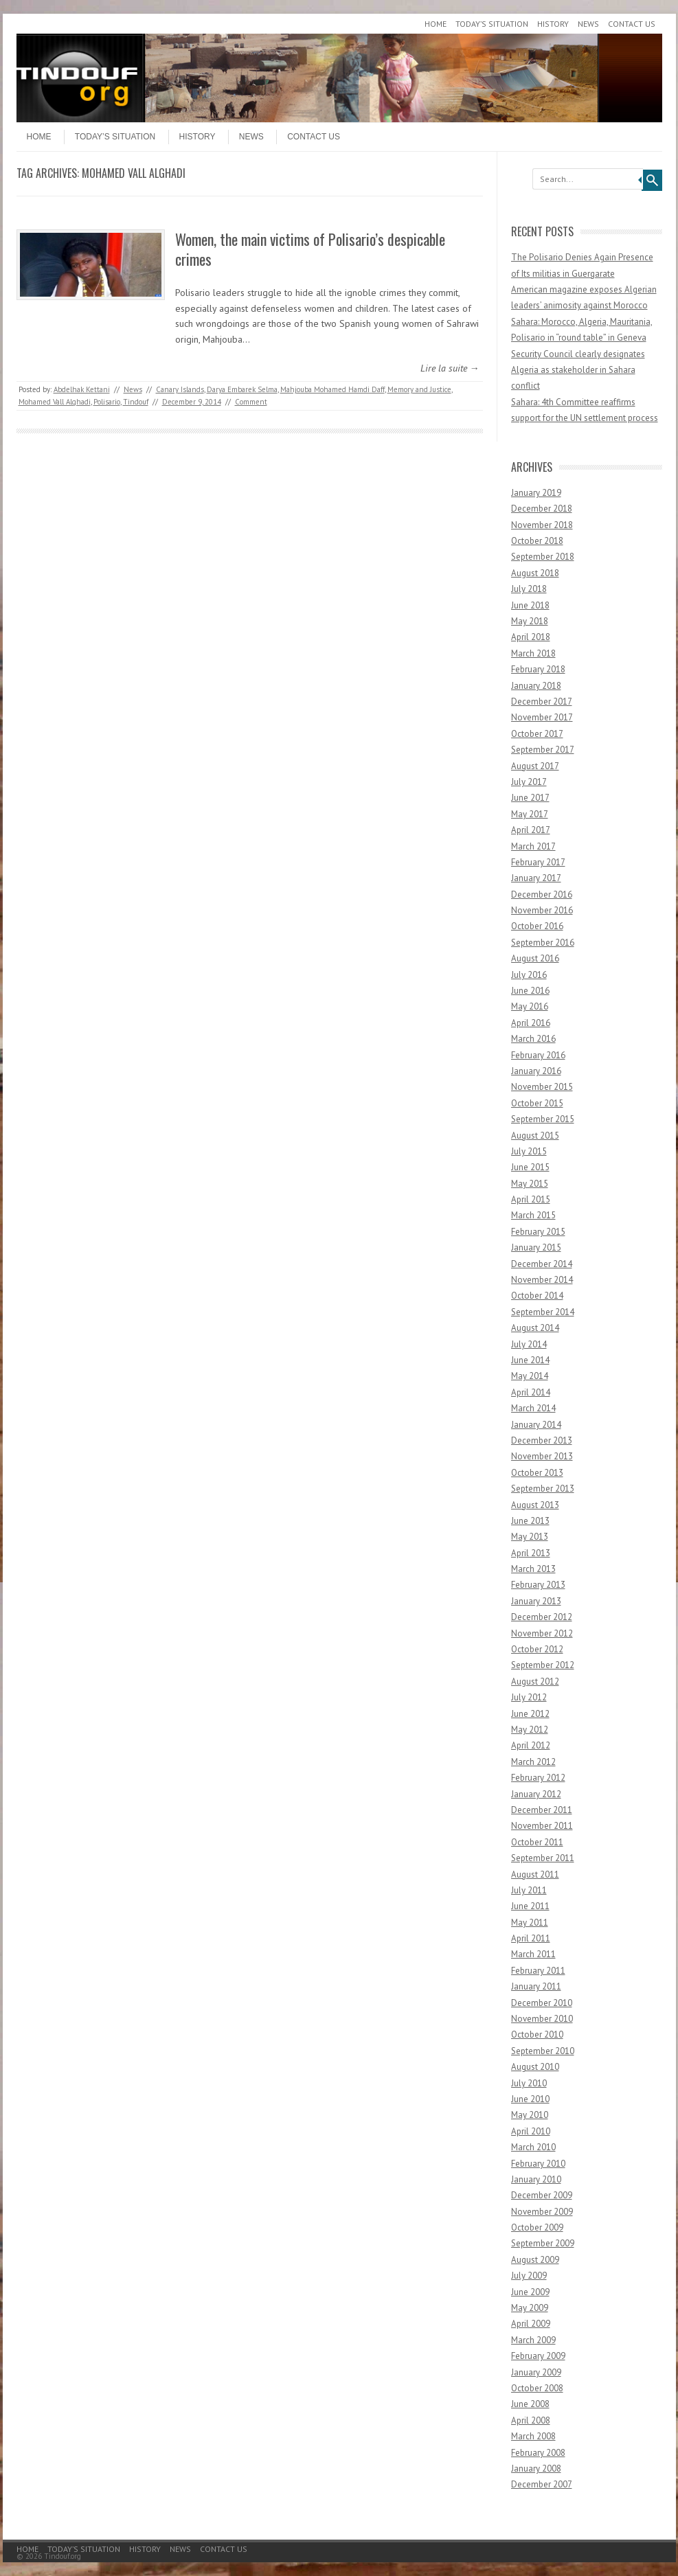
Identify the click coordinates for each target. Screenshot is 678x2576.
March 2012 (533, 1762)
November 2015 (542, 1087)
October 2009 (537, 2227)
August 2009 (535, 2260)
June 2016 (530, 990)
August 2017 (535, 766)
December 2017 (541, 701)
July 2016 (529, 975)
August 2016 (535, 958)
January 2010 (536, 2179)
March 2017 (533, 846)
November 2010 (542, 2019)
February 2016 (538, 1055)
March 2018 (533, 653)
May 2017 (529, 814)
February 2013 (538, 1585)
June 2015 (530, 1167)
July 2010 (529, 2083)
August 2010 (535, 2067)
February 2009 (538, 2356)
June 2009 (530, 2292)
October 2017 (537, 734)
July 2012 (529, 1697)
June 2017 (530, 797)
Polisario (106, 402)
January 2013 (536, 1601)
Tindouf (135, 402)
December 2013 (541, 1440)
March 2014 (533, 1408)
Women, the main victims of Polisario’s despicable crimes (310, 249)
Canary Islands (180, 389)
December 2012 (541, 1617)
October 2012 (537, 1649)
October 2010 (537, 2034)
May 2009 (529, 2308)
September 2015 (542, 1119)
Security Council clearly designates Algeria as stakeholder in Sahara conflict (578, 370)
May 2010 (529, 2115)
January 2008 (536, 2468)
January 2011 (536, 1986)
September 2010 (542, 2051)
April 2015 (530, 1199)
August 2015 (535, 1135)
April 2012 (530, 1745)
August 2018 (535, 573)
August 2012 (535, 1681)
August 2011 (535, 1874)
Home (436, 24)
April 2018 (530, 637)
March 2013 (533, 1569)
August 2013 (535, 1505)
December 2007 (541, 2484)
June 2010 (530, 2099)
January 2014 (536, 1425)
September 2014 (542, 1312)
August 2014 (535, 1328)
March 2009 (533, 2340)
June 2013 (530, 1521)
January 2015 (536, 1247)
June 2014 (530, 1360)
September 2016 (542, 942)
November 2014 (542, 1280)
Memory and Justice (419, 389)
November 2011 (542, 1826)
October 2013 (537, 1473)
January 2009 (536, 2372)
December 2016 (541, 894)
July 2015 (529, 1151)
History (553, 24)
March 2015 (533, 1215)
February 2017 (538, 862)
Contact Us (631, 24)
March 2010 (533, 2147)
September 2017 (542, 749)
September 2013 (542, 1488)
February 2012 (538, 1777)
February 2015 (538, 1232)
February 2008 (538, 2453)
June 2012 (530, 1714)
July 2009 (529, 2275)
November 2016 (542, 910)
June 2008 (530, 2404)
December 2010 (541, 2003)
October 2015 (537, 1103)
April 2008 (530, 2420)
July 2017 (529, 782)
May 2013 (529, 1536)
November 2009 (542, 2212)
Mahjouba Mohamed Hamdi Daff (332, 389)
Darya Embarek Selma (242, 389)
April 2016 (530, 1023)
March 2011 (533, 1954)
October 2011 (537, 1842)
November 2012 (542, 1633)
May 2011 (529, 1922)
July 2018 (529, 589)
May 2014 (529, 1376)
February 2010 (538, 2163)
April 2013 (530, 1553)
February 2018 (538, 669)
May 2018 (529, 621)
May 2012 (529, 1729)
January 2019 (536, 493)
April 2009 (530, 2323)
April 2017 (530, 830)
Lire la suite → (449, 368)
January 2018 (536, 686)
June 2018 (530, 605)
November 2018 (542, 525)
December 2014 (541, 1264)
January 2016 (536, 1071)
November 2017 (542, 717)
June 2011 (530, 1906)
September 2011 (542, 1858)
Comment (251, 402)
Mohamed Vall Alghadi (55, 402)
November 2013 (542, 1456)
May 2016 (529, 1006)
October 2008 (537, 2388)
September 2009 (542, 2243)
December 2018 (541, 508)
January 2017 (536, 878)
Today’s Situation (491, 24)
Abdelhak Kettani (82, 389)
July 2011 (529, 1890)
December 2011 (541, 1810)
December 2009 (541, 2195)
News (588, 24)
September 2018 (542, 556)
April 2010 (530, 2131)
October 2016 (537, 926)
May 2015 (529, 1183)
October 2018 (537, 541)
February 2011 (538, 1970)
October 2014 (537, 1295)
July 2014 (529, 1344)
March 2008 (533, 2436)
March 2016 (533, 1039)
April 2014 (530, 1392)
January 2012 (536, 1794)
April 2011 (530, 1938)
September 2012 (542, 1665)
